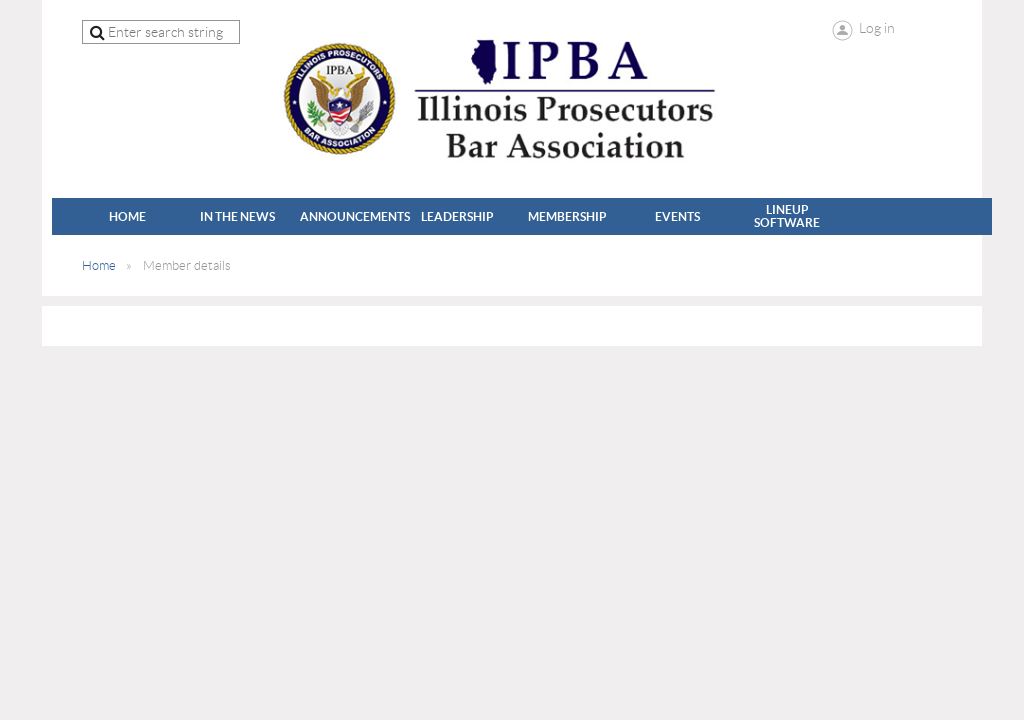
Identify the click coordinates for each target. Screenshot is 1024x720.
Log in (877, 28)
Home (99, 265)
